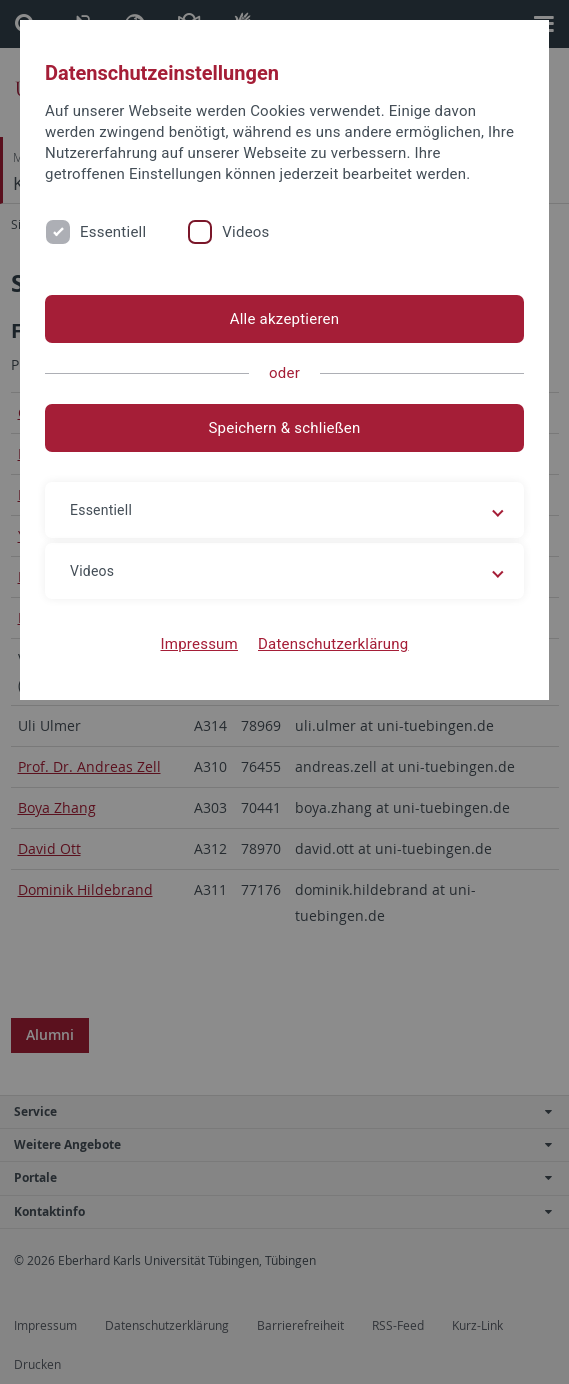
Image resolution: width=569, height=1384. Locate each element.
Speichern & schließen (284, 428)
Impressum (199, 644)
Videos (245, 232)
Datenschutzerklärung (333, 644)
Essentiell (113, 232)
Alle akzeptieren (285, 319)
